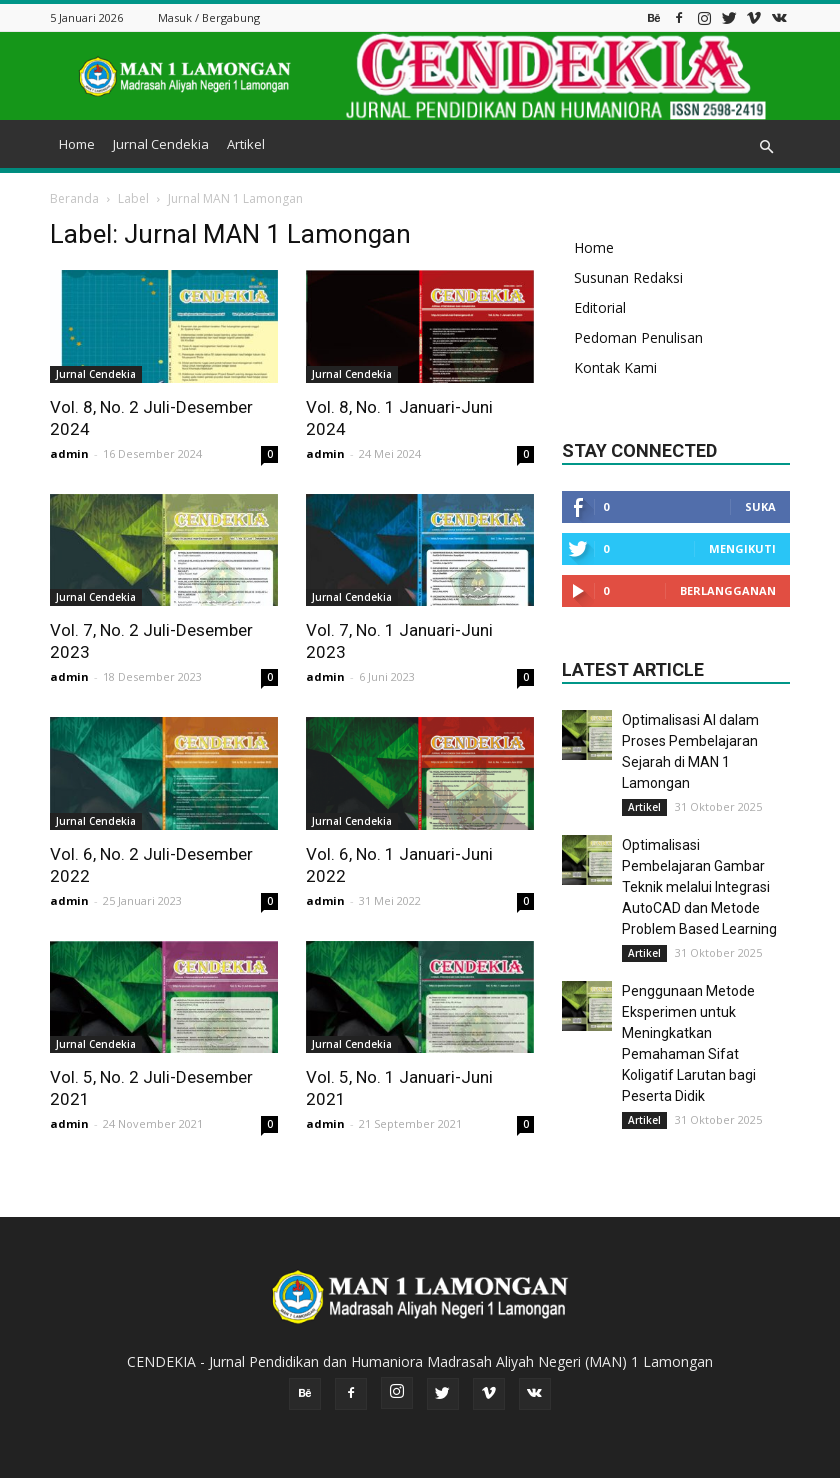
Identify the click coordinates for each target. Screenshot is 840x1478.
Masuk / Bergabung (209, 17)
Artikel (246, 144)
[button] (766, 147)
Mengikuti (742, 548)
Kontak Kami (615, 367)
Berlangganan (728, 590)
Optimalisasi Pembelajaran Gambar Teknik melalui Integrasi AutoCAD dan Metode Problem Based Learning (699, 887)
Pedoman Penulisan (638, 337)
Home (77, 144)
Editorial (600, 307)
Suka (760, 506)
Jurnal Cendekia (161, 144)
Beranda (74, 198)
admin (69, 453)
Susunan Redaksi (628, 277)
